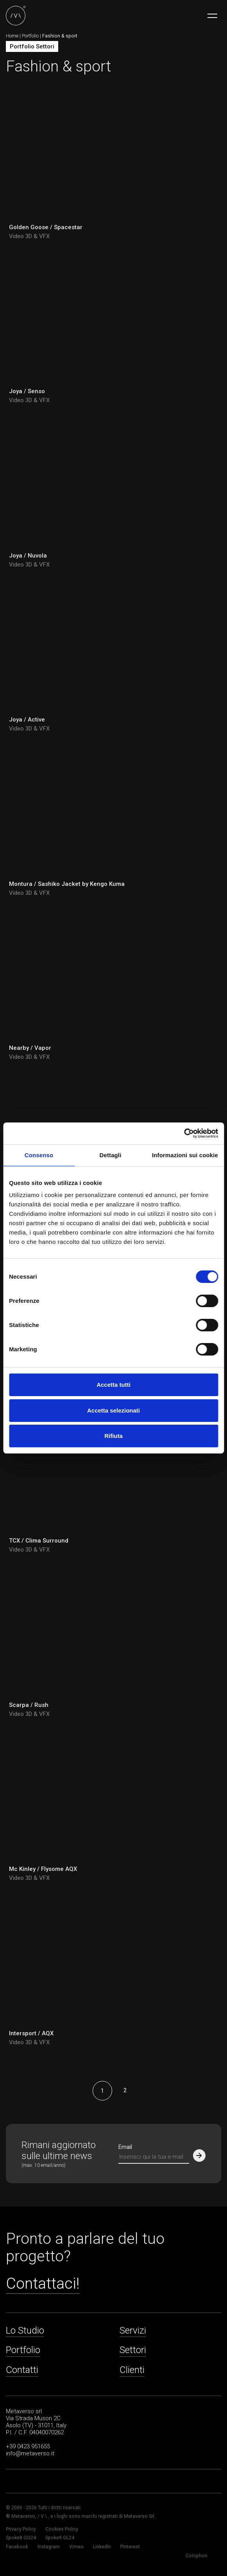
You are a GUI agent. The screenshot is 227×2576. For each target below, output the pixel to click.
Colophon (196, 2555)
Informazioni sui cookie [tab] (185, 1155)
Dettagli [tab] (111, 1155)
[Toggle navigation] (212, 16)
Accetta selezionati (113, 1410)
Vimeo (76, 2546)
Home (12, 36)
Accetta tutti (113, 1384)
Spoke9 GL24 (59, 2537)
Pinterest (130, 2546)
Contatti (22, 2369)
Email (125, 2146)
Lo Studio (25, 2330)
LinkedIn (102, 2546)
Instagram (49, 2546)
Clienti (132, 2369)
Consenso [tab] (39, 1155)
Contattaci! (43, 2284)
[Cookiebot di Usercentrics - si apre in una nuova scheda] (184, 1133)
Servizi (133, 2330)
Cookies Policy (61, 2529)
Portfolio (30, 36)
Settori (133, 2349)
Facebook (17, 2546)
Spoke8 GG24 (21, 2537)
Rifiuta (113, 1435)
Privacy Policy (21, 2529)
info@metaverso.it (30, 2453)
